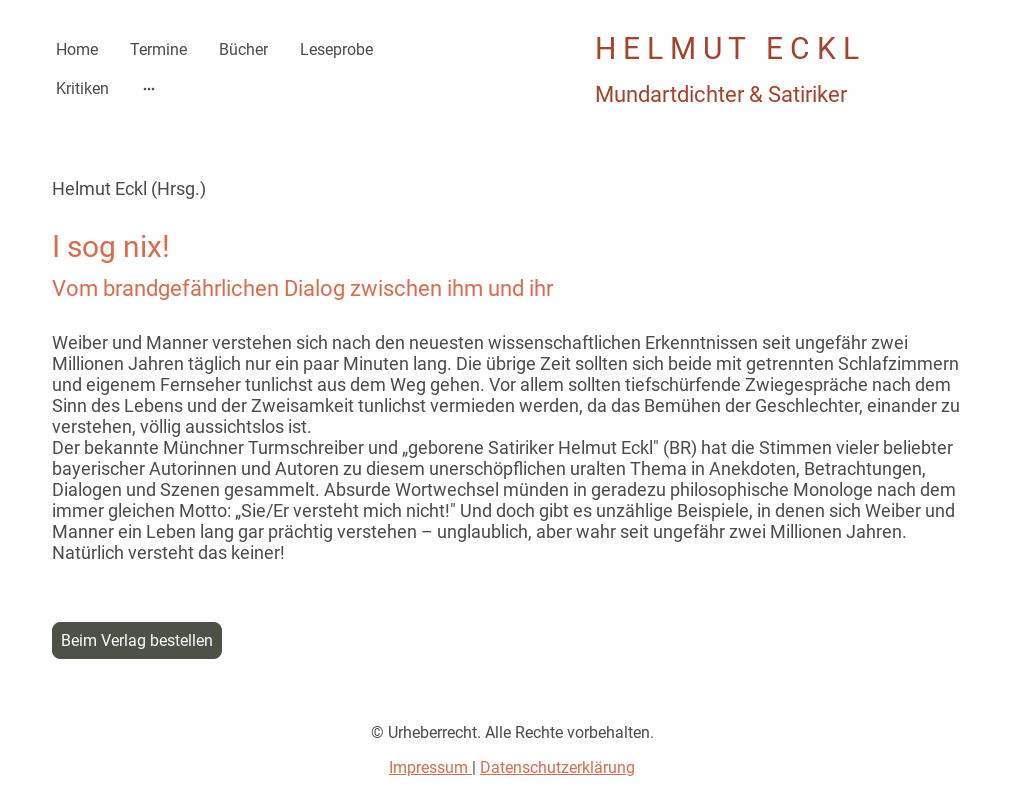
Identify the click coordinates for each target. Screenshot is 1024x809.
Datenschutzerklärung (557, 767)
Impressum (430, 767)
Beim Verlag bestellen (137, 640)
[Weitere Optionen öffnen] (149, 89)
